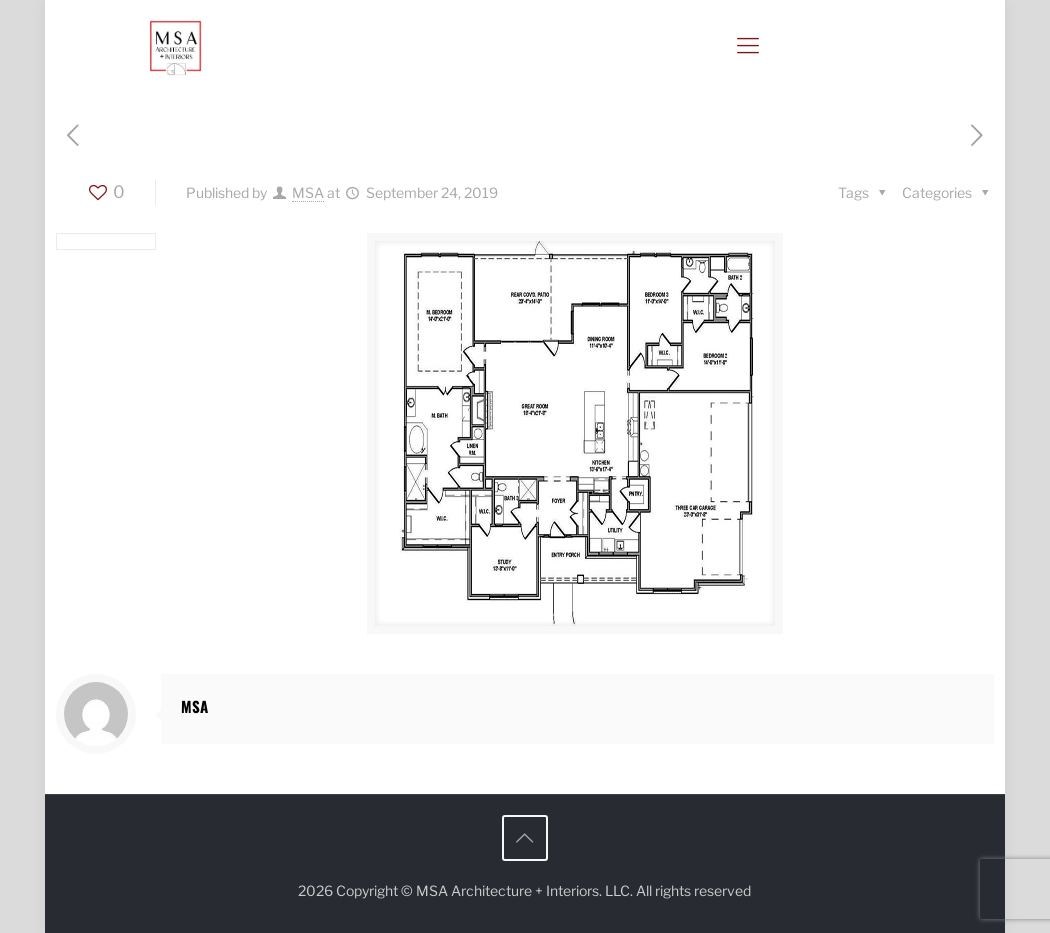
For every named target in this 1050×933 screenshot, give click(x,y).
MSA (308, 192)
